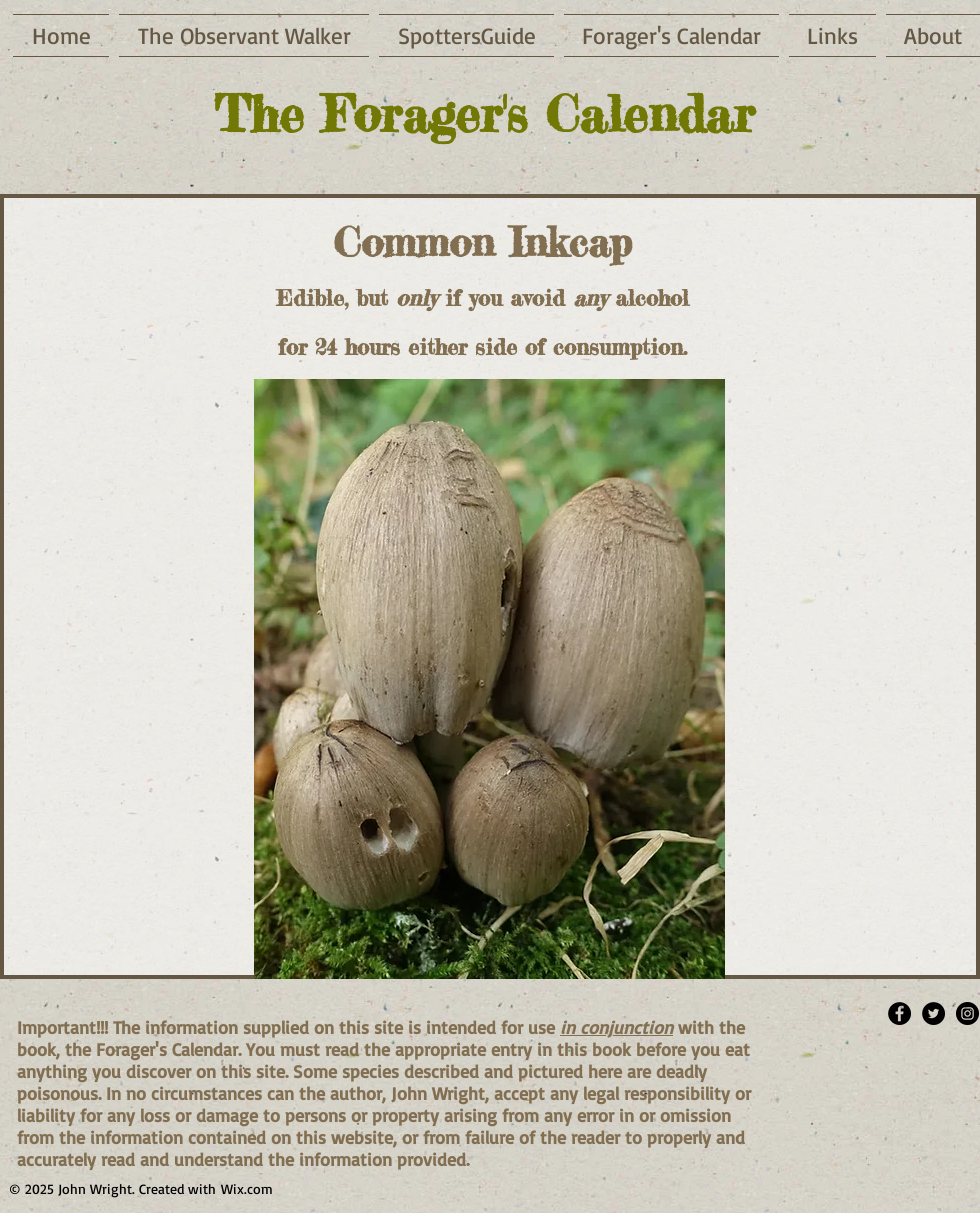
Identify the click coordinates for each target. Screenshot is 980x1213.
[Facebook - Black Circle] (899, 1013)
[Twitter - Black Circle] (933, 1013)
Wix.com (247, 1188)
